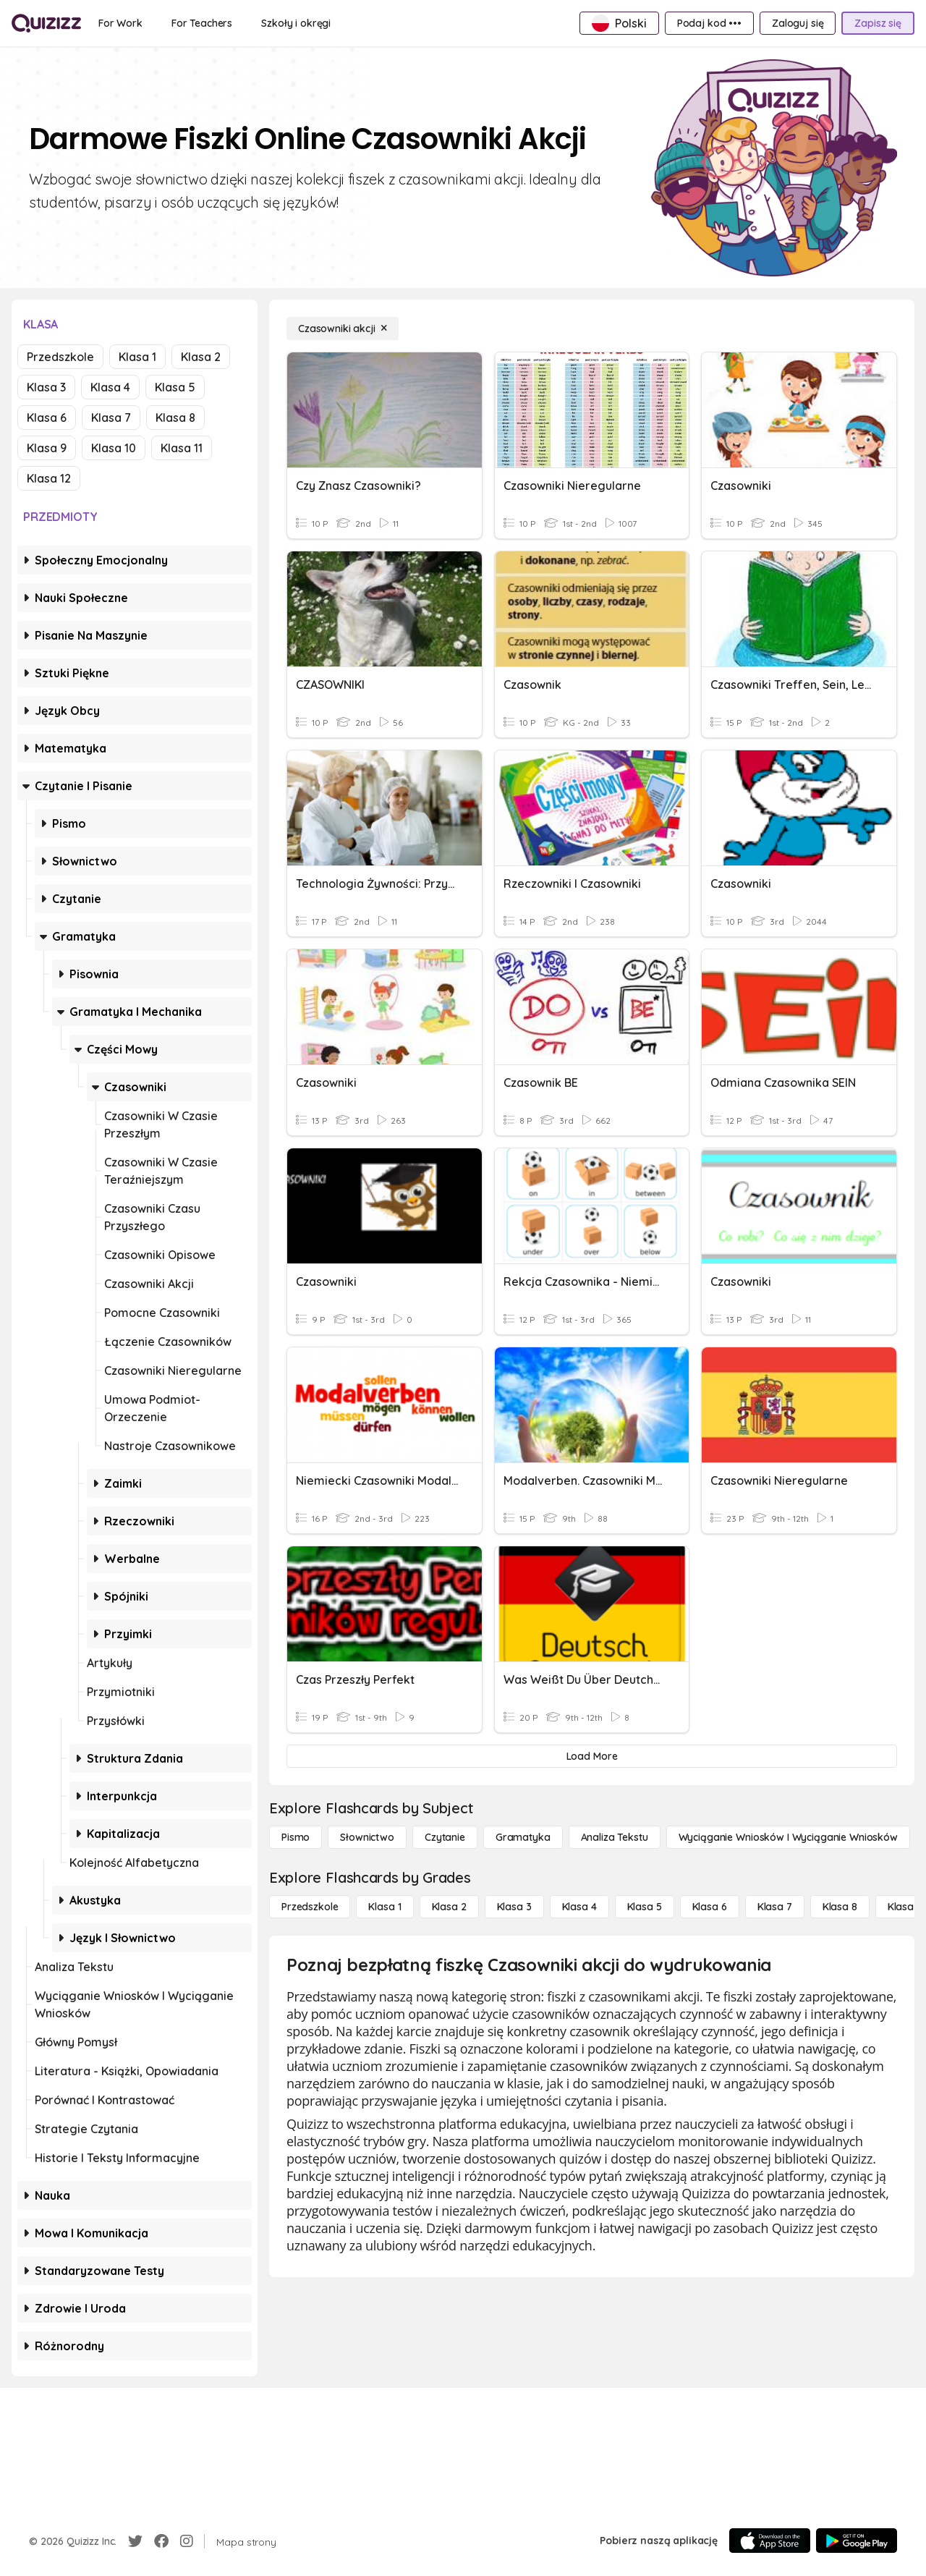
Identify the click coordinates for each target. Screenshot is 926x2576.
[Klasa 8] (840, 1906)
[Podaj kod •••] (709, 23)
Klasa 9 (47, 448)
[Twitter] (135, 2541)
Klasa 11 (182, 448)
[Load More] (591, 1756)
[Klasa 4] (579, 1906)
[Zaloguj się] (798, 23)
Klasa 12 (49, 478)
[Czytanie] (444, 1837)
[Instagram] (186, 2541)
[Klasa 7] (774, 1906)
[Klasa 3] (514, 1906)
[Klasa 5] (644, 1906)
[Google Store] (856, 2540)
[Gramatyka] (523, 1837)
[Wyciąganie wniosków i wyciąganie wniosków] (788, 1837)
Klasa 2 (201, 356)
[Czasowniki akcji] (342, 328)
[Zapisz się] (877, 23)
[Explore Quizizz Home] (46, 23)
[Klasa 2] (449, 1906)
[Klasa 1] (384, 1906)
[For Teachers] (202, 23)
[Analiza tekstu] (614, 1837)
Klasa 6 (47, 417)
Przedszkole (60, 356)
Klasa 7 (111, 417)
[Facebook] (161, 2541)
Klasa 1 (137, 356)
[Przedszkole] (309, 1906)
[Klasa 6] (709, 1906)
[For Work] (120, 23)
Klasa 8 (175, 417)
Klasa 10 (113, 448)
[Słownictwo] (367, 1837)
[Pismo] (295, 1837)
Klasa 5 (175, 387)
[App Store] (769, 2540)
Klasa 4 (110, 387)
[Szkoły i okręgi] (296, 23)
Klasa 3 (46, 387)
